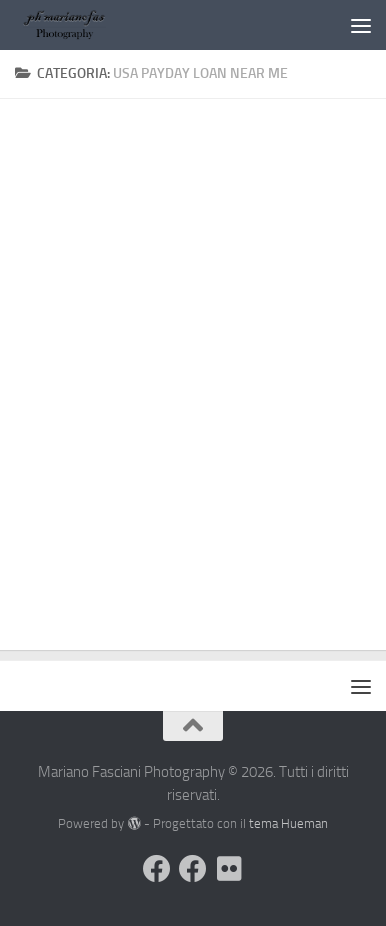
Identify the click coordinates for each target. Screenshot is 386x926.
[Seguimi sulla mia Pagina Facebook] (193, 869)
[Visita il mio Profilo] (157, 869)
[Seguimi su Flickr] (229, 869)
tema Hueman (288, 823)
